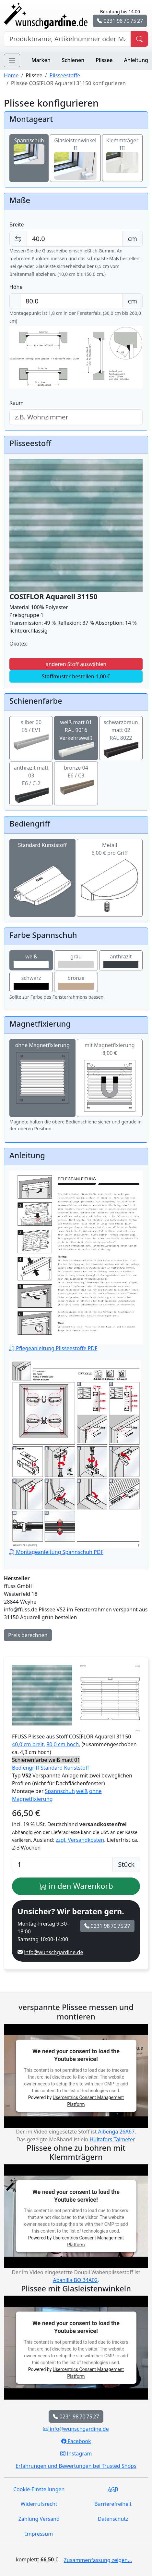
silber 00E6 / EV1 (31, 732)
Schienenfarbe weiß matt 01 (46, 1759)
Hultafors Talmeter (111, 2139)
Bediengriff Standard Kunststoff (50, 1767)
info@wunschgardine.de (53, 1952)
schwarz (31, 982)
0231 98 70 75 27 (120, 20)
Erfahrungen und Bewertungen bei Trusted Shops (76, 2465)
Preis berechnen (28, 1635)
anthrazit (120, 960)
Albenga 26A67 (116, 2131)
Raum (16, 402)
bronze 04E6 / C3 (75, 777)
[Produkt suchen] (139, 39)
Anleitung (136, 60)
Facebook (76, 2441)
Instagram (76, 2453)
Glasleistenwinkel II (75, 153)
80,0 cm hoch (62, 1744)
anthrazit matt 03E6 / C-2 (31, 781)
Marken (41, 60)
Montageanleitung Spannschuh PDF (75, 1458)
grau (75, 960)
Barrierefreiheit (113, 2503)
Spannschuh (29, 147)
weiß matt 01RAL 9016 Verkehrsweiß (75, 736)
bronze (75, 982)
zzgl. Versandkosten (80, 1839)
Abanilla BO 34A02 (75, 2280)
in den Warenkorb (76, 1886)
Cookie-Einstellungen (38, 2489)
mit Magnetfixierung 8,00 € (110, 1078)
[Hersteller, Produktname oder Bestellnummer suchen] (67, 39)
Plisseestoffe (65, 75)
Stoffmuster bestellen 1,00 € (76, 676)
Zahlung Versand (39, 2518)
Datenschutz (113, 2518)
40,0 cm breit (28, 1744)
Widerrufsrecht (39, 2503)
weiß (31, 960)
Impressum (39, 2533)
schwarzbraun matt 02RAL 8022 (120, 736)
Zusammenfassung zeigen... (98, 2560)
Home (11, 75)
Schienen (73, 60)
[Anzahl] (62, 1864)
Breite (16, 224)
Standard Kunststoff (42, 865)
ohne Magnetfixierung (42, 1074)
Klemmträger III (122, 151)
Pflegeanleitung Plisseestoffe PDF (76, 1261)
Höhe (15, 286)
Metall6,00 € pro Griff (110, 865)
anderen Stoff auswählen (76, 664)
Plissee (104, 60)
